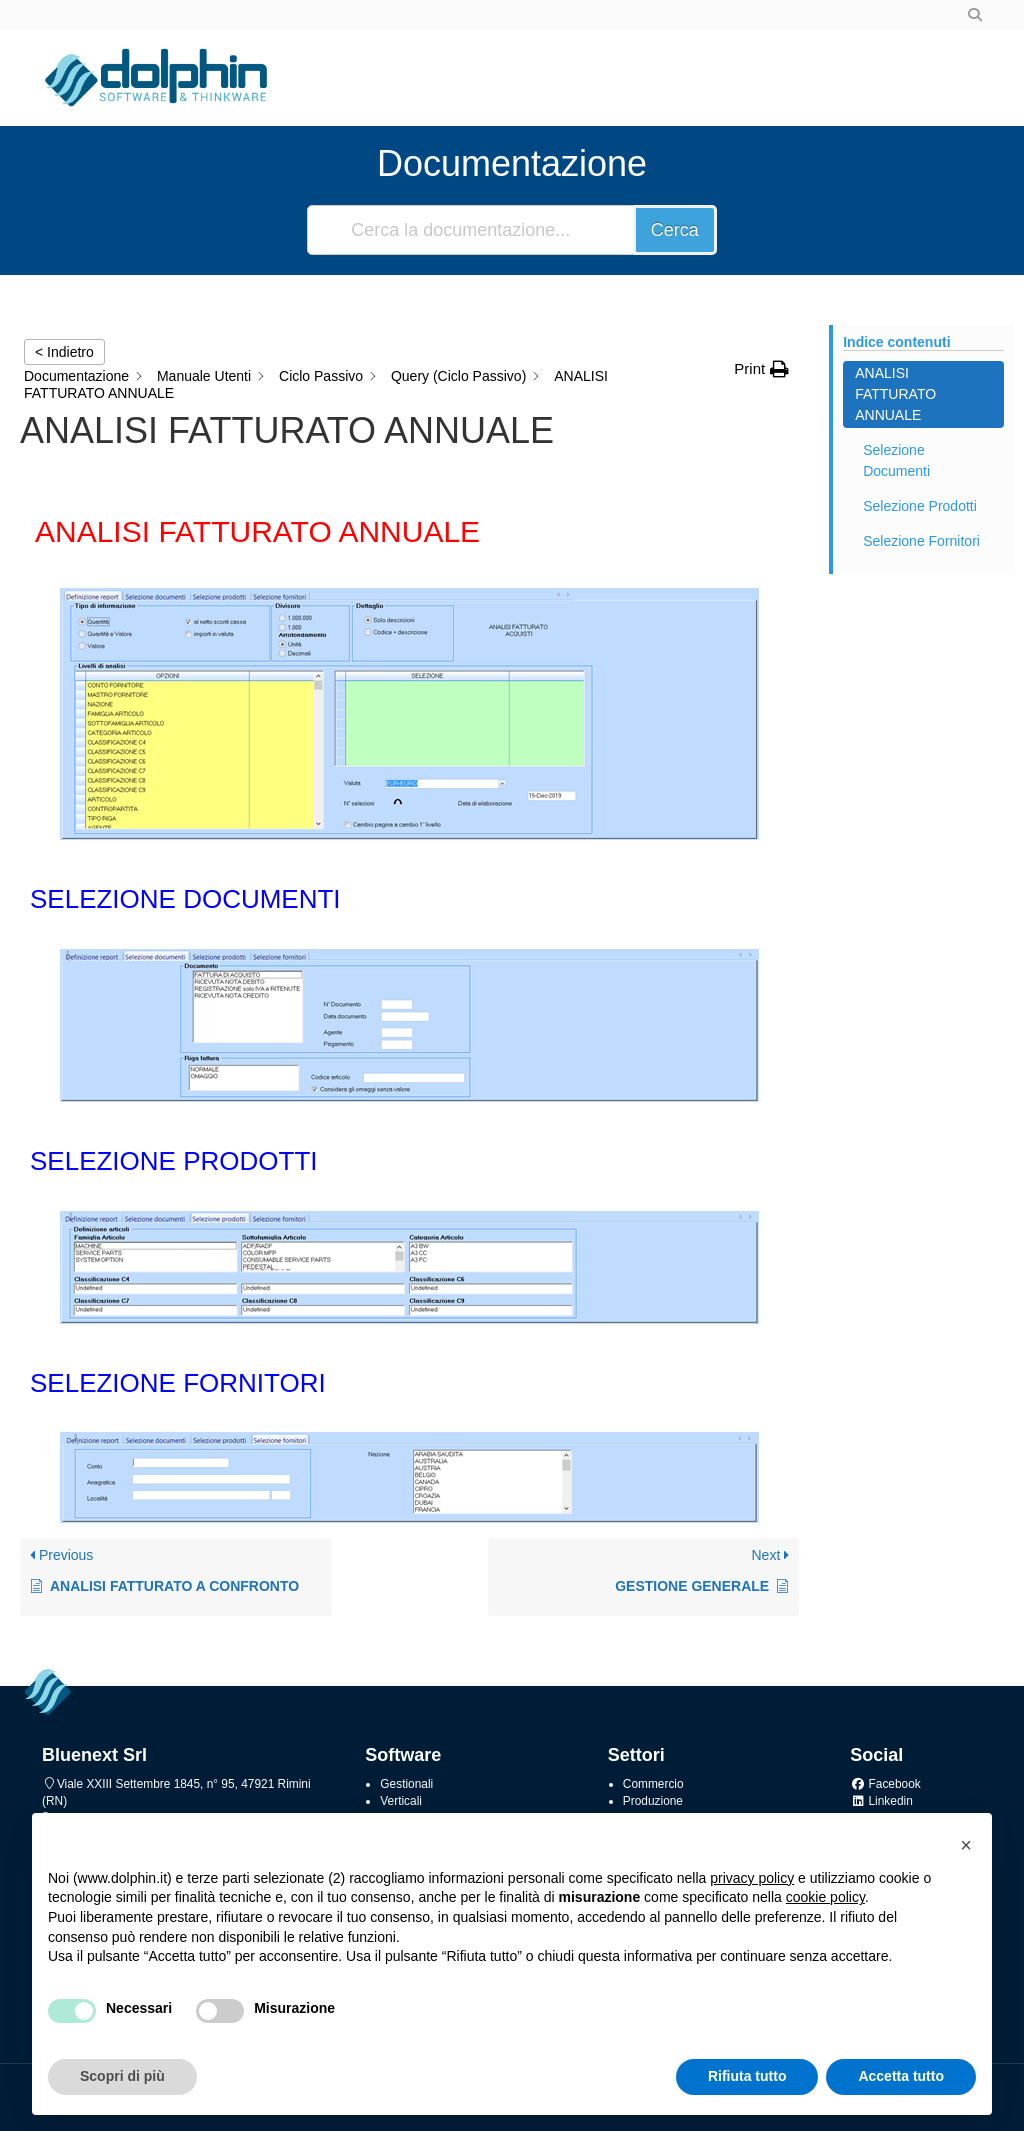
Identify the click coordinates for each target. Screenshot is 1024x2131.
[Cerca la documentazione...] (471, 230)
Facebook (885, 1784)
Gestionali (406, 1784)
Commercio (653, 1784)
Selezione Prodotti (920, 506)
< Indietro (64, 352)
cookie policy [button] (825, 1897)
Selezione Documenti (896, 460)
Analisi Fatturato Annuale (895, 394)
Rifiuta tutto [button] (747, 2076)
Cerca (675, 230)
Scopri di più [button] (122, 2076)
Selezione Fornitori (921, 541)
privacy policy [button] (752, 1878)
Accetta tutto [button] (901, 2076)
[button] (966, 1845)
